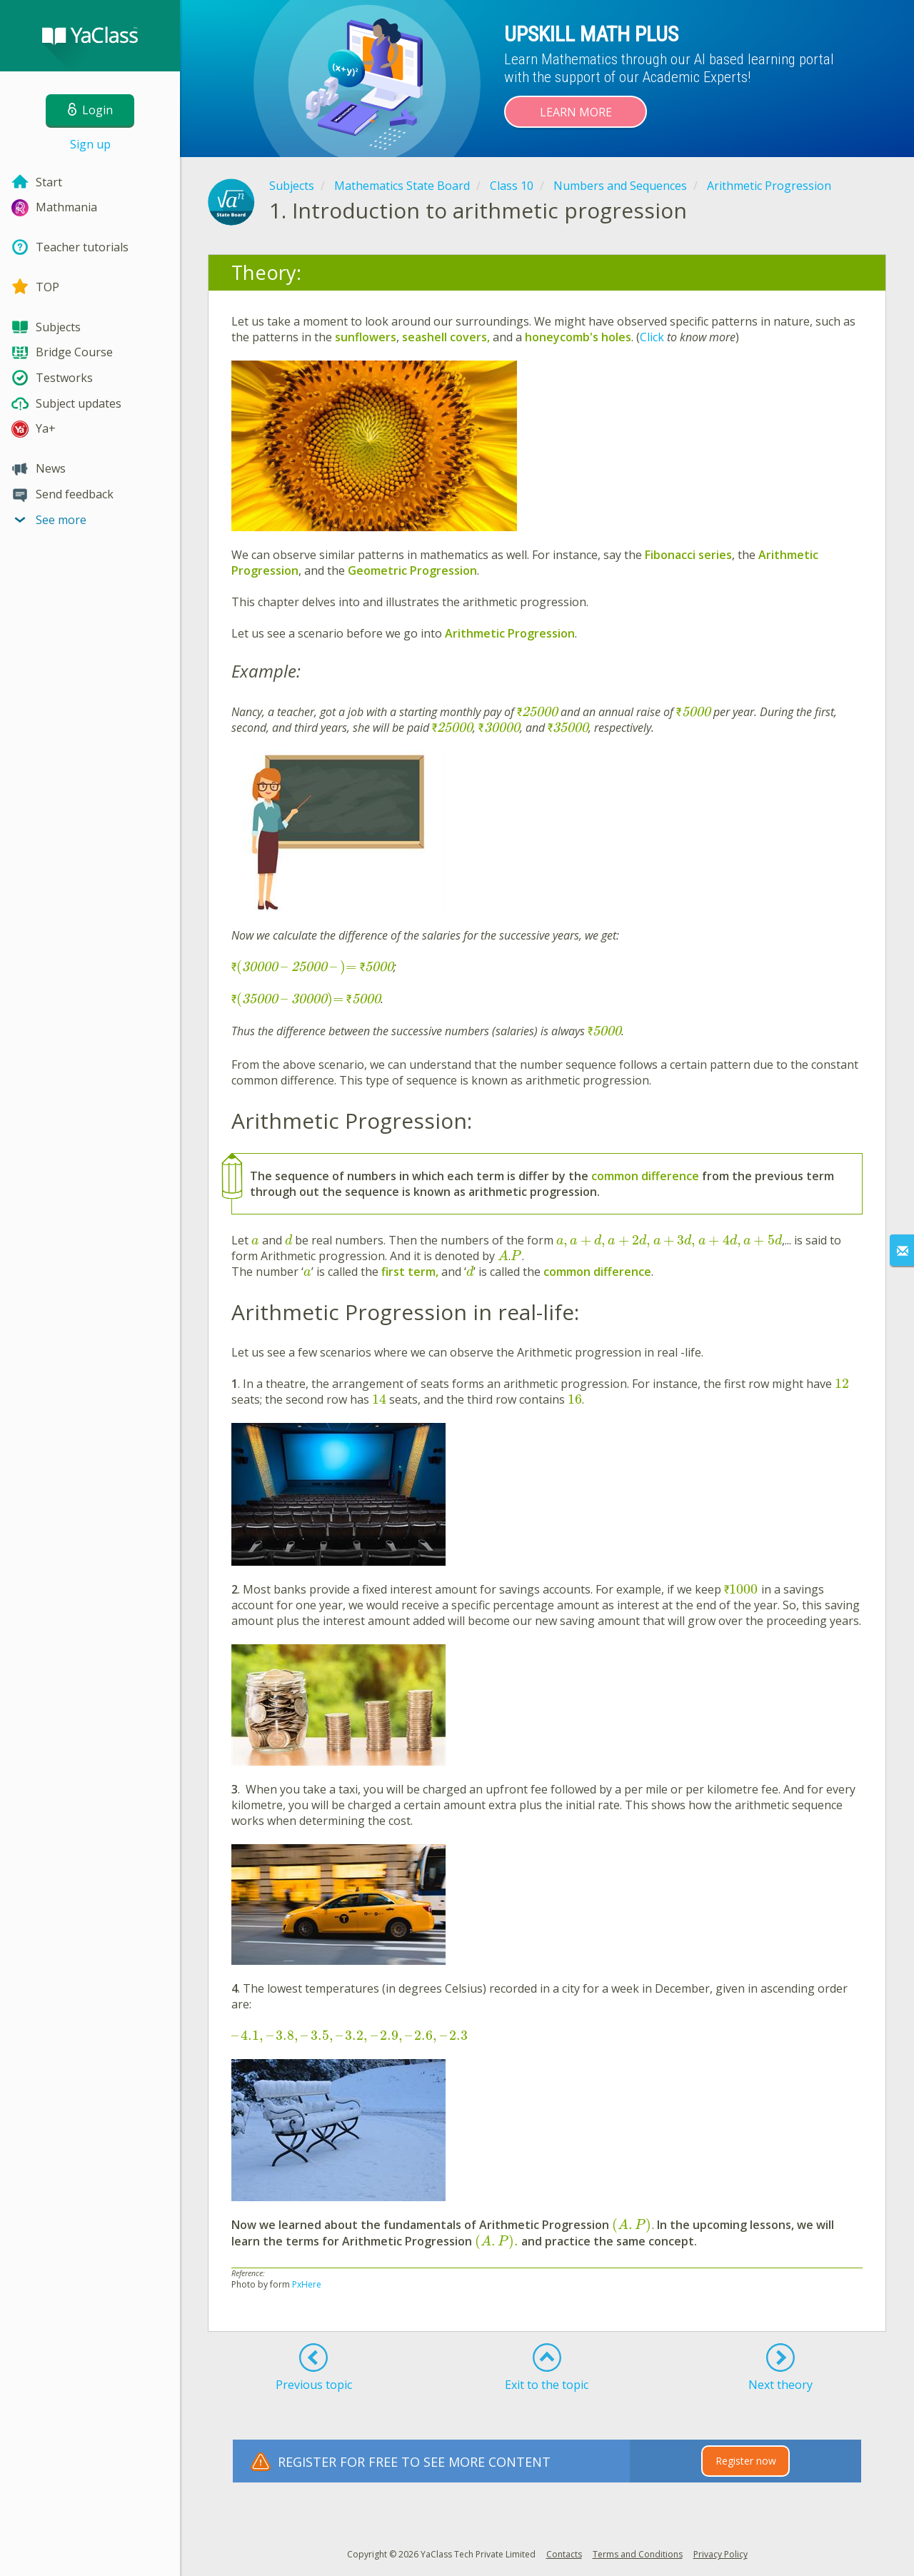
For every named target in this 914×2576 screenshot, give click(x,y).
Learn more (576, 112)
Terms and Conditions (638, 2554)
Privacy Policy (720, 2554)
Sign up (90, 144)
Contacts (564, 2554)
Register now (745, 2460)
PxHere (306, 2284)
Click (653, 337)
